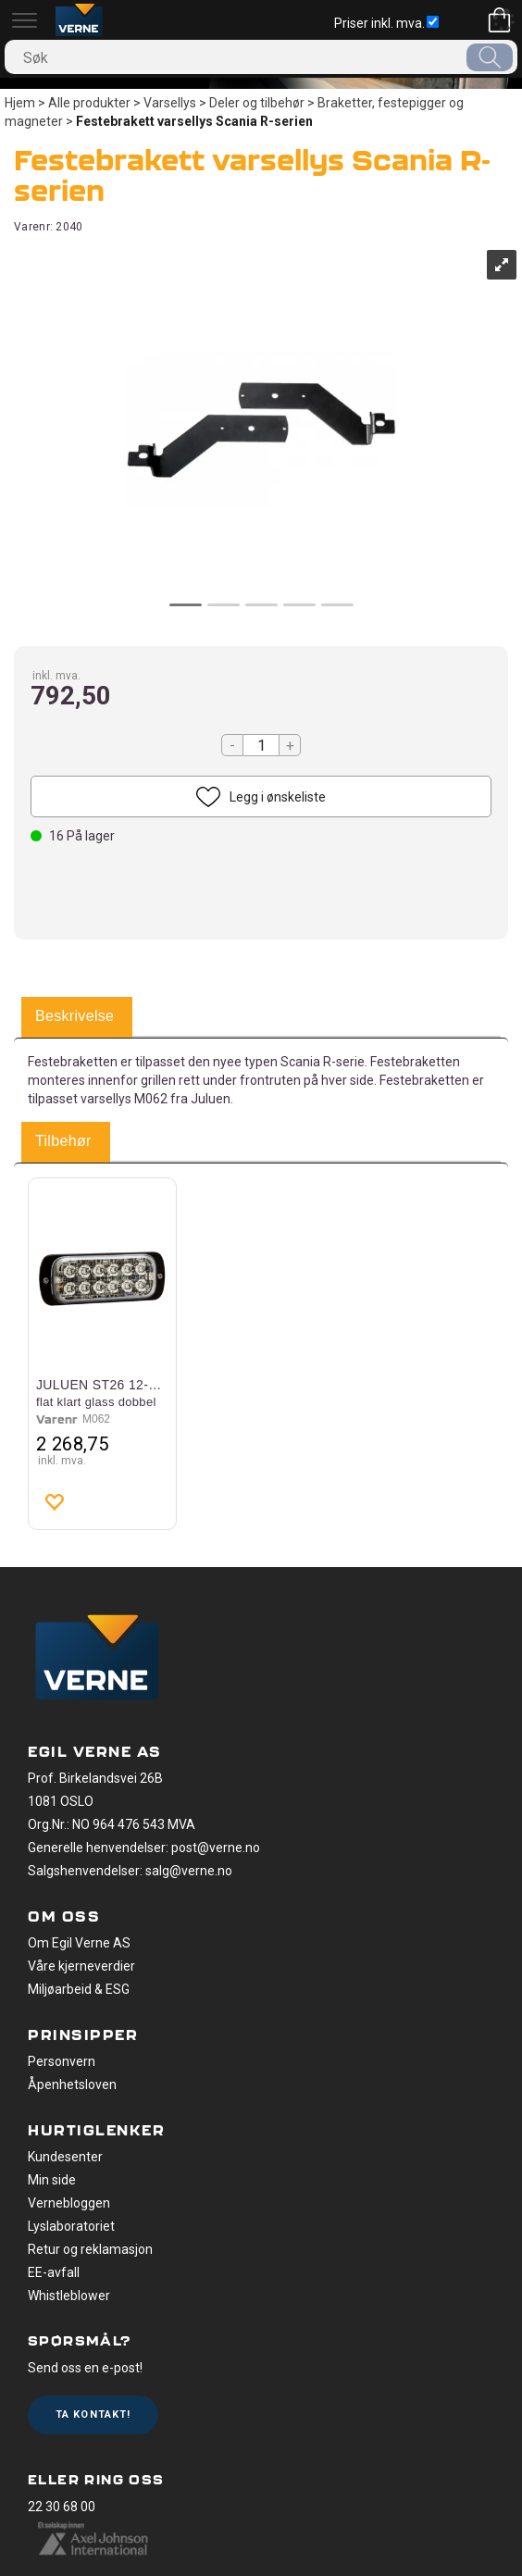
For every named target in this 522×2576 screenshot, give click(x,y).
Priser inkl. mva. (386, 23)
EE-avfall (54, 2272)
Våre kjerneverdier (81, 1966)
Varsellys (169, 102)
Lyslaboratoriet (71, 2226)
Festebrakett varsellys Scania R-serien (194, 121)
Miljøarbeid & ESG (79, 1989)
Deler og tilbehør (256, 102)
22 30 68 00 (61, 2506)
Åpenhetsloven (72, 2084)
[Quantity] (261, 745)
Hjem (20, 102)
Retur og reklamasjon (90, 2249)
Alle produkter (89, 102)
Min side (52, 2179)
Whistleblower (69, 2295)
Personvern (61, 2061)
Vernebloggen (69, 2203)
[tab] (74, 1017)
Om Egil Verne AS (79, 1942)
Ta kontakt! (93, 2414)
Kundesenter (65, 2156)
